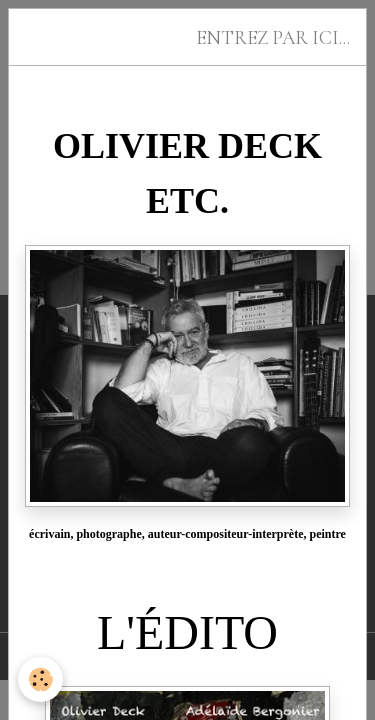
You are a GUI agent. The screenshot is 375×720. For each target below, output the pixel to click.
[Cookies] (40, 679)
